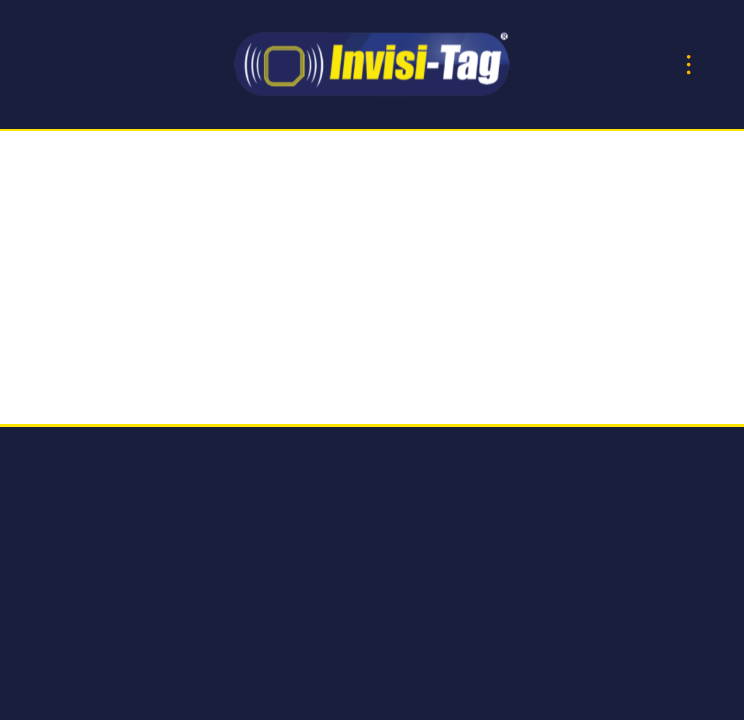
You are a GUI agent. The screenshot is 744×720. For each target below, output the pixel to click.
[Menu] (688, 65)
